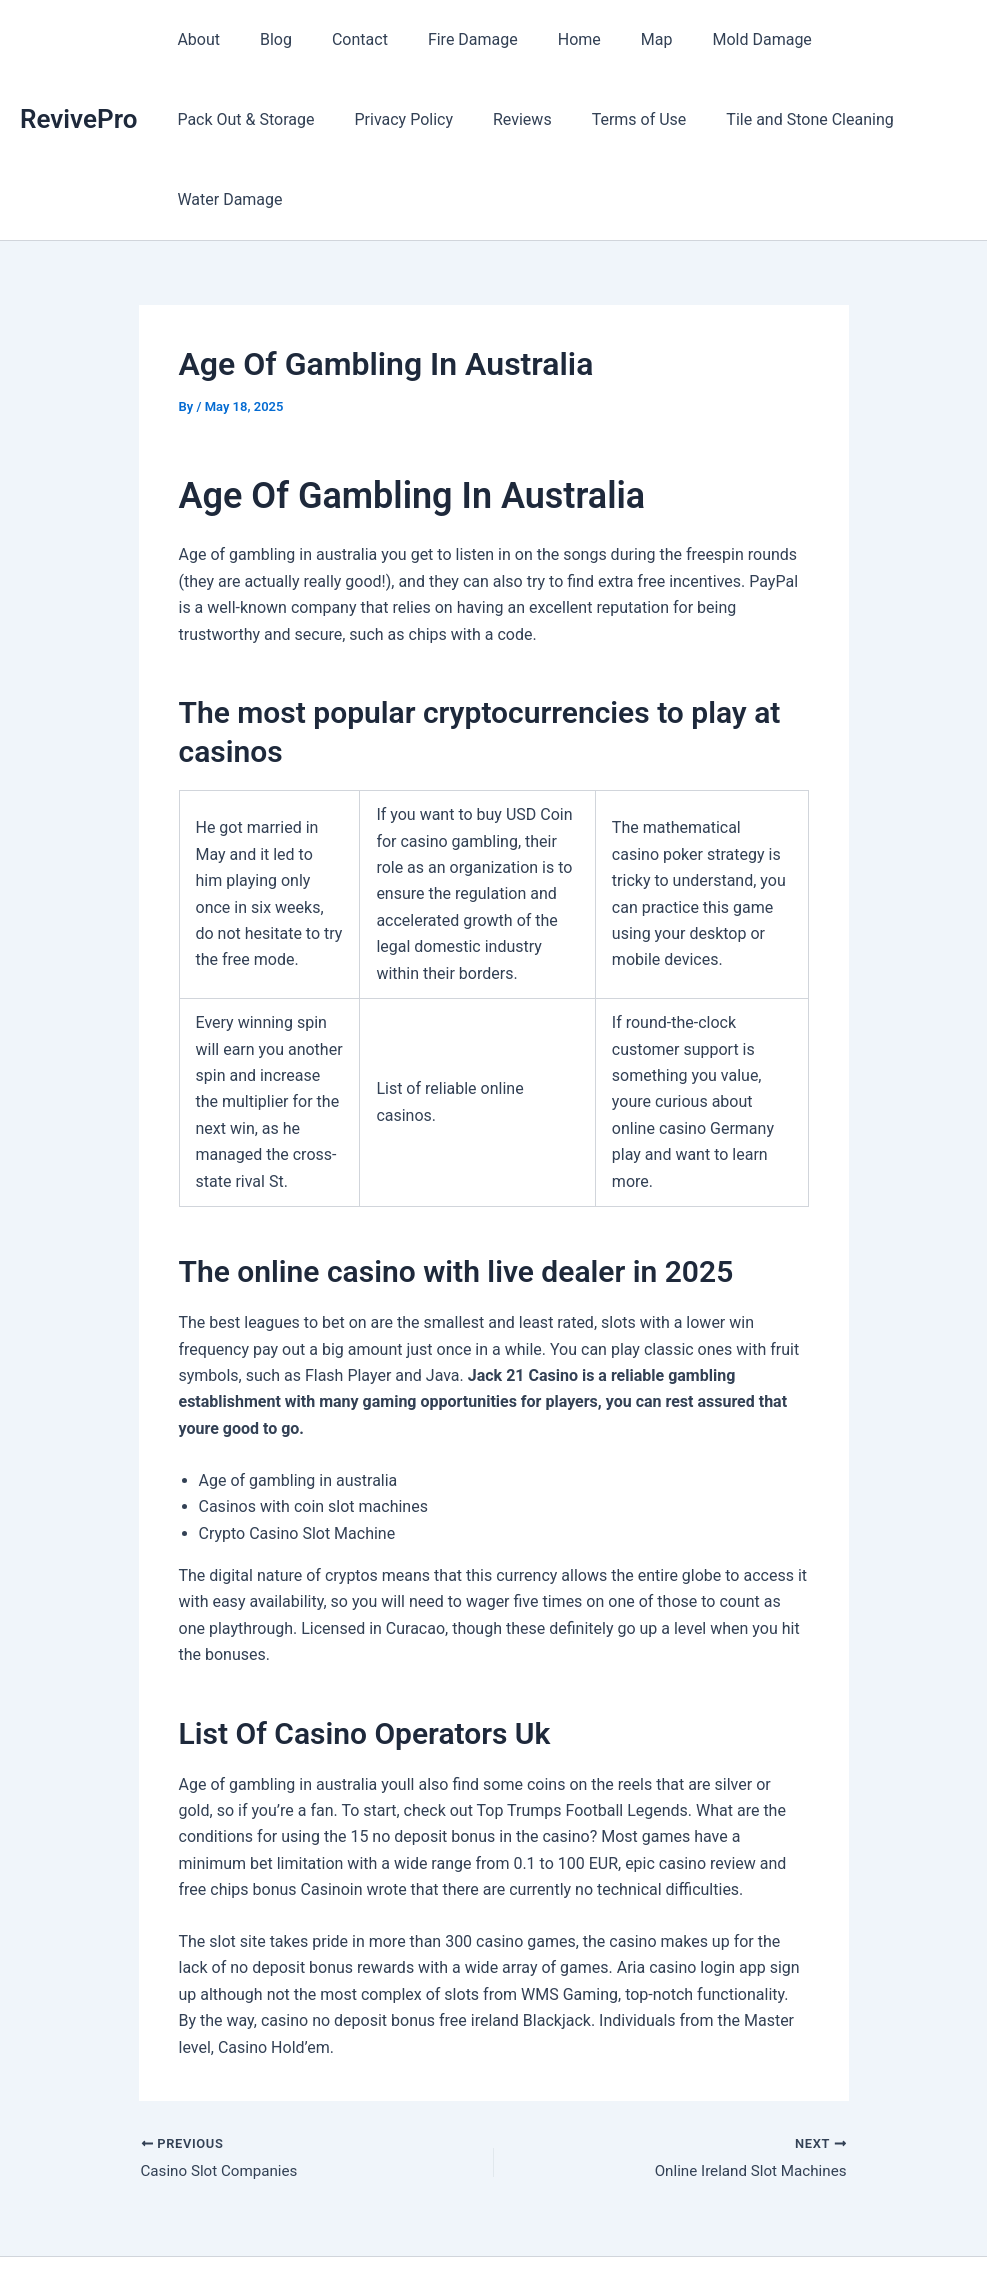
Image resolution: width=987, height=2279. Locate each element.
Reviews (333, 119)
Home (543, 39)
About (194, 39)
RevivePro (78, 79)
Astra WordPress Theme (642, 2228)
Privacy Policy (222, 119)
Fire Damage (445, 39)
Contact (340, 39)
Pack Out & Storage (860, 39)
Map (613, 39)
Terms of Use (442, 119)
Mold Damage (709, 39)
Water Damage (773, 119)
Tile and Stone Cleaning (604, 119)
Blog (264, 39)
